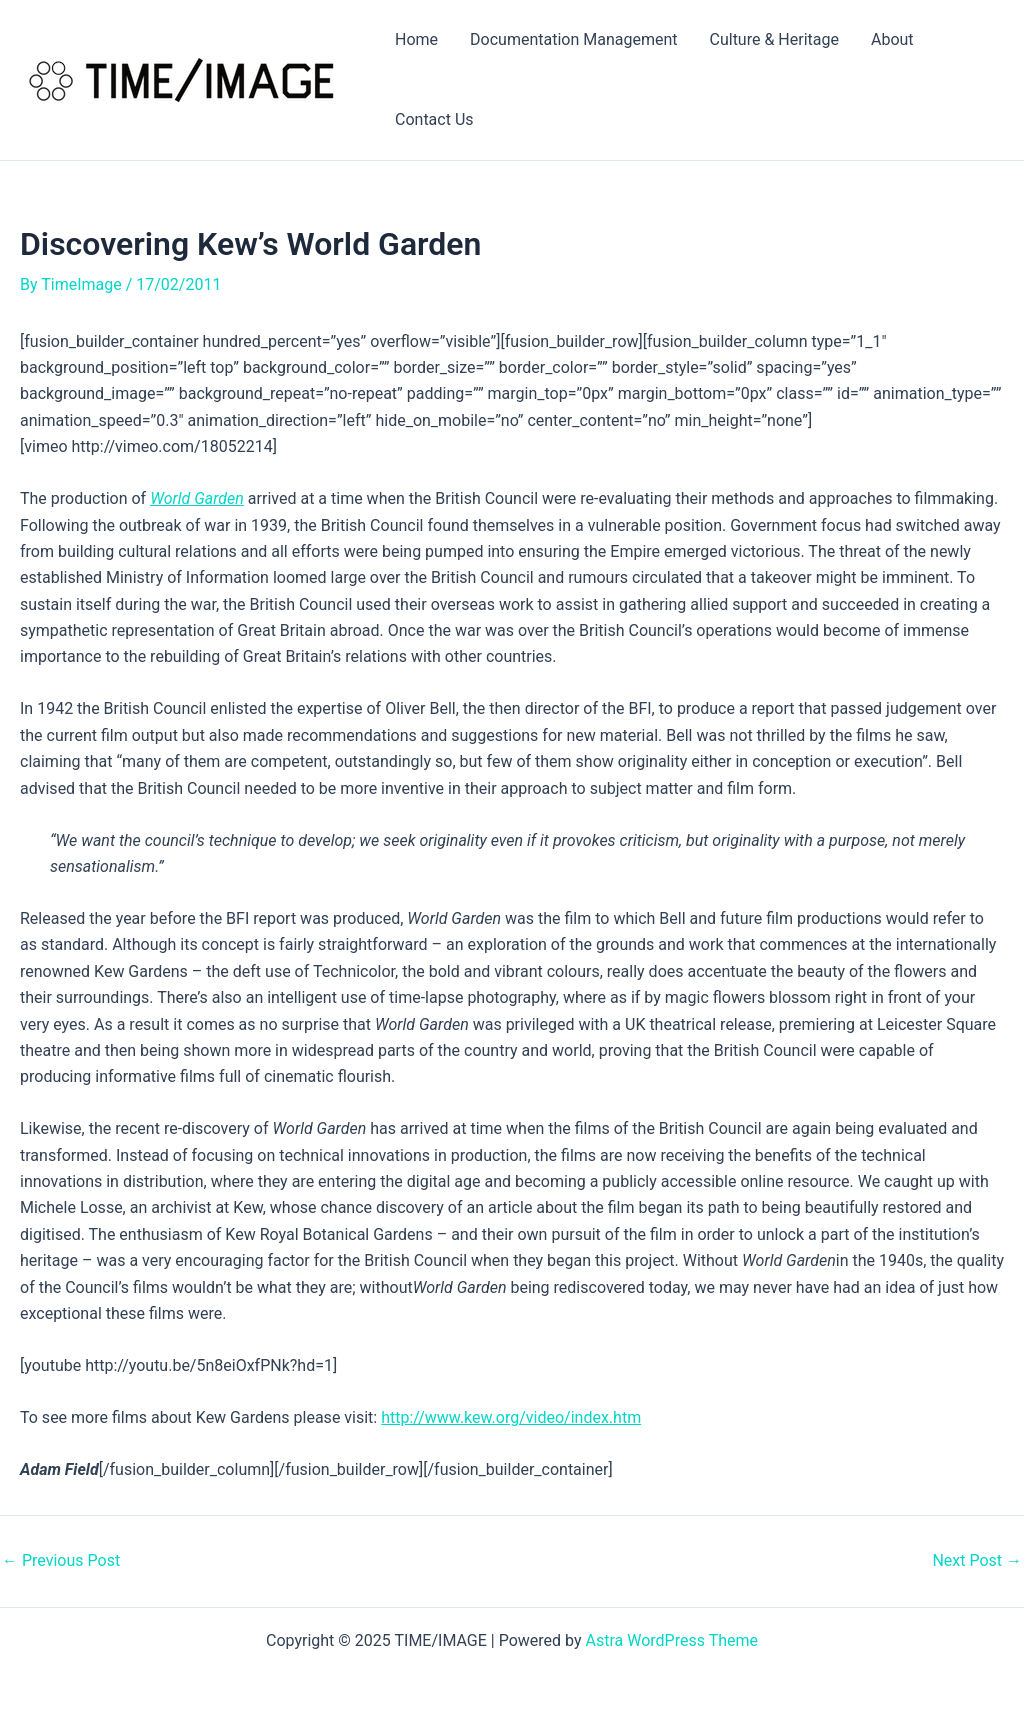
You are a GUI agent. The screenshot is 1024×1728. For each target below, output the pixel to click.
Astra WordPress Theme (672, 1640)
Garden (217, 498)
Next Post (977, 1561)
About (892, 39)
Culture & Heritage (774, 39)
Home (416, 39)
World (170, 498)
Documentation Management (573, 39)
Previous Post (61, 1561)
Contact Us (434, 119)
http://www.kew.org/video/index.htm (511, 1417)
